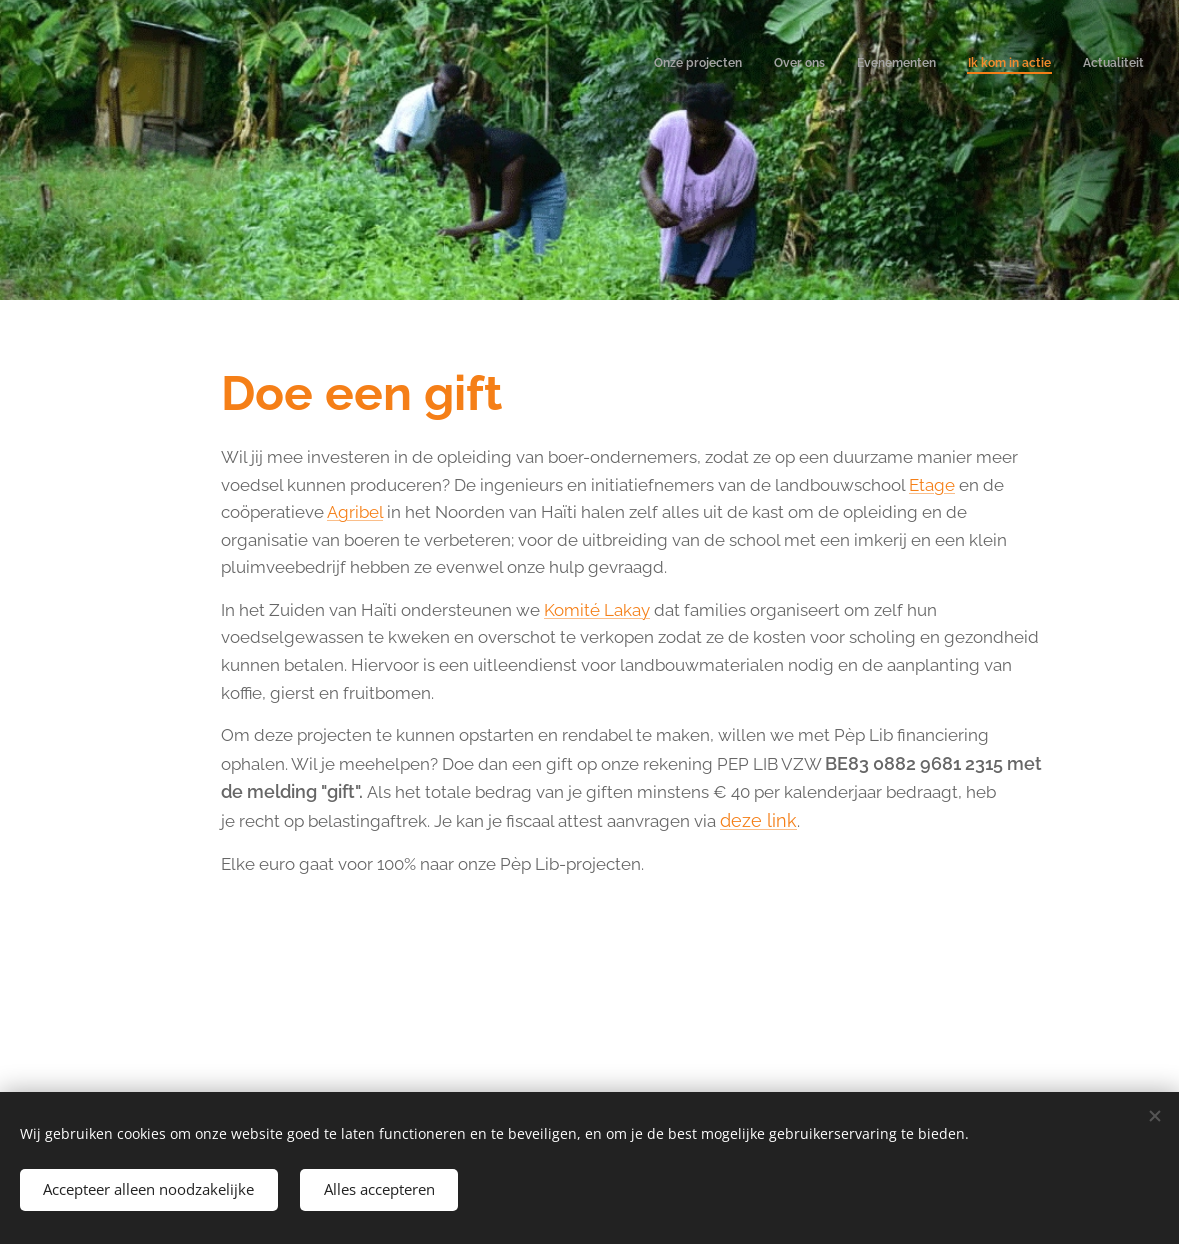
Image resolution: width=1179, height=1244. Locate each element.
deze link (757, 820)
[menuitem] (1021, 65)
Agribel (354, 512)
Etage (931, 485)
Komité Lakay (596, 610)
